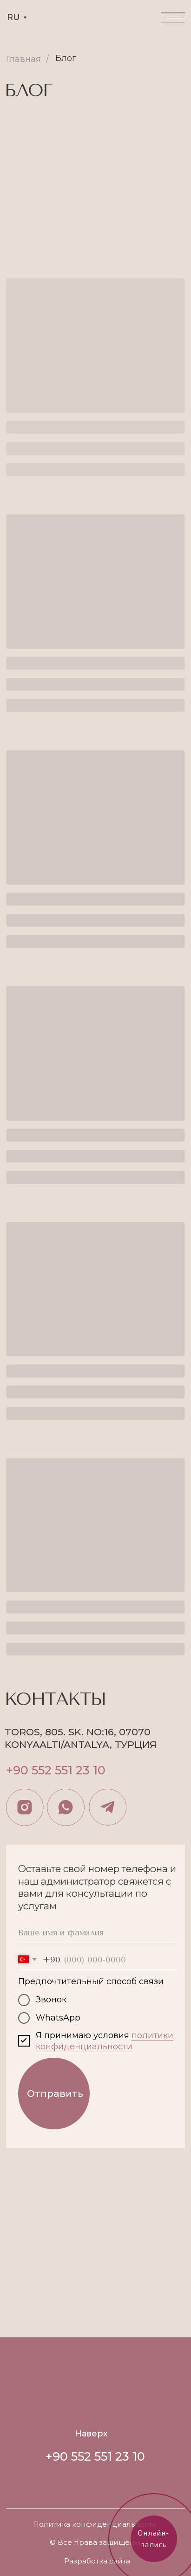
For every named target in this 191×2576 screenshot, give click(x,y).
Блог (65, 58)
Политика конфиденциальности (95, 2524)
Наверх (91, 2434)
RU (13, 17)
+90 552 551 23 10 (55, 1770)
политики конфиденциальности (104, 2040)
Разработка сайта (97, 2560)
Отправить (55, 2093)
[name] (97, 1932)
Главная (23, 59)
